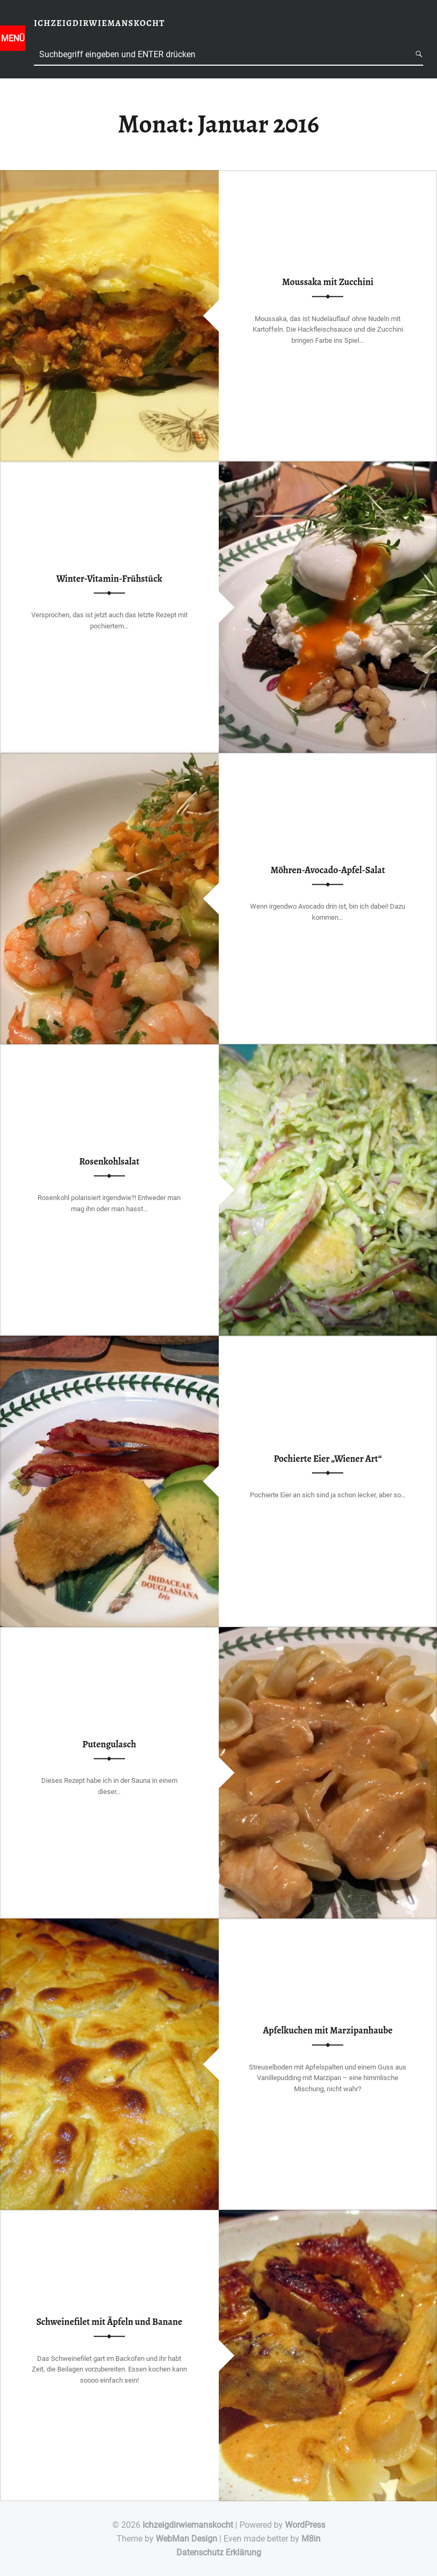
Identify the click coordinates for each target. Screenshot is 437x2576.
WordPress (305, 2525)
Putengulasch (109, 1744)
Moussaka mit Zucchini (327, 282)
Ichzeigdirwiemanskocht (187, 2525)
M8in (310, 2539)
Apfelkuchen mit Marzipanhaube (328, 2030)
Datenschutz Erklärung (218, 2552)
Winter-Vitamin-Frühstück (109, 578)
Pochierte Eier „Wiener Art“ (328, 1458)
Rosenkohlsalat (109, 1161)
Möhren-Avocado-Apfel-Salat (328, 870)
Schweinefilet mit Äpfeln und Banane (109, 2321)
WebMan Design (186, 2539)
